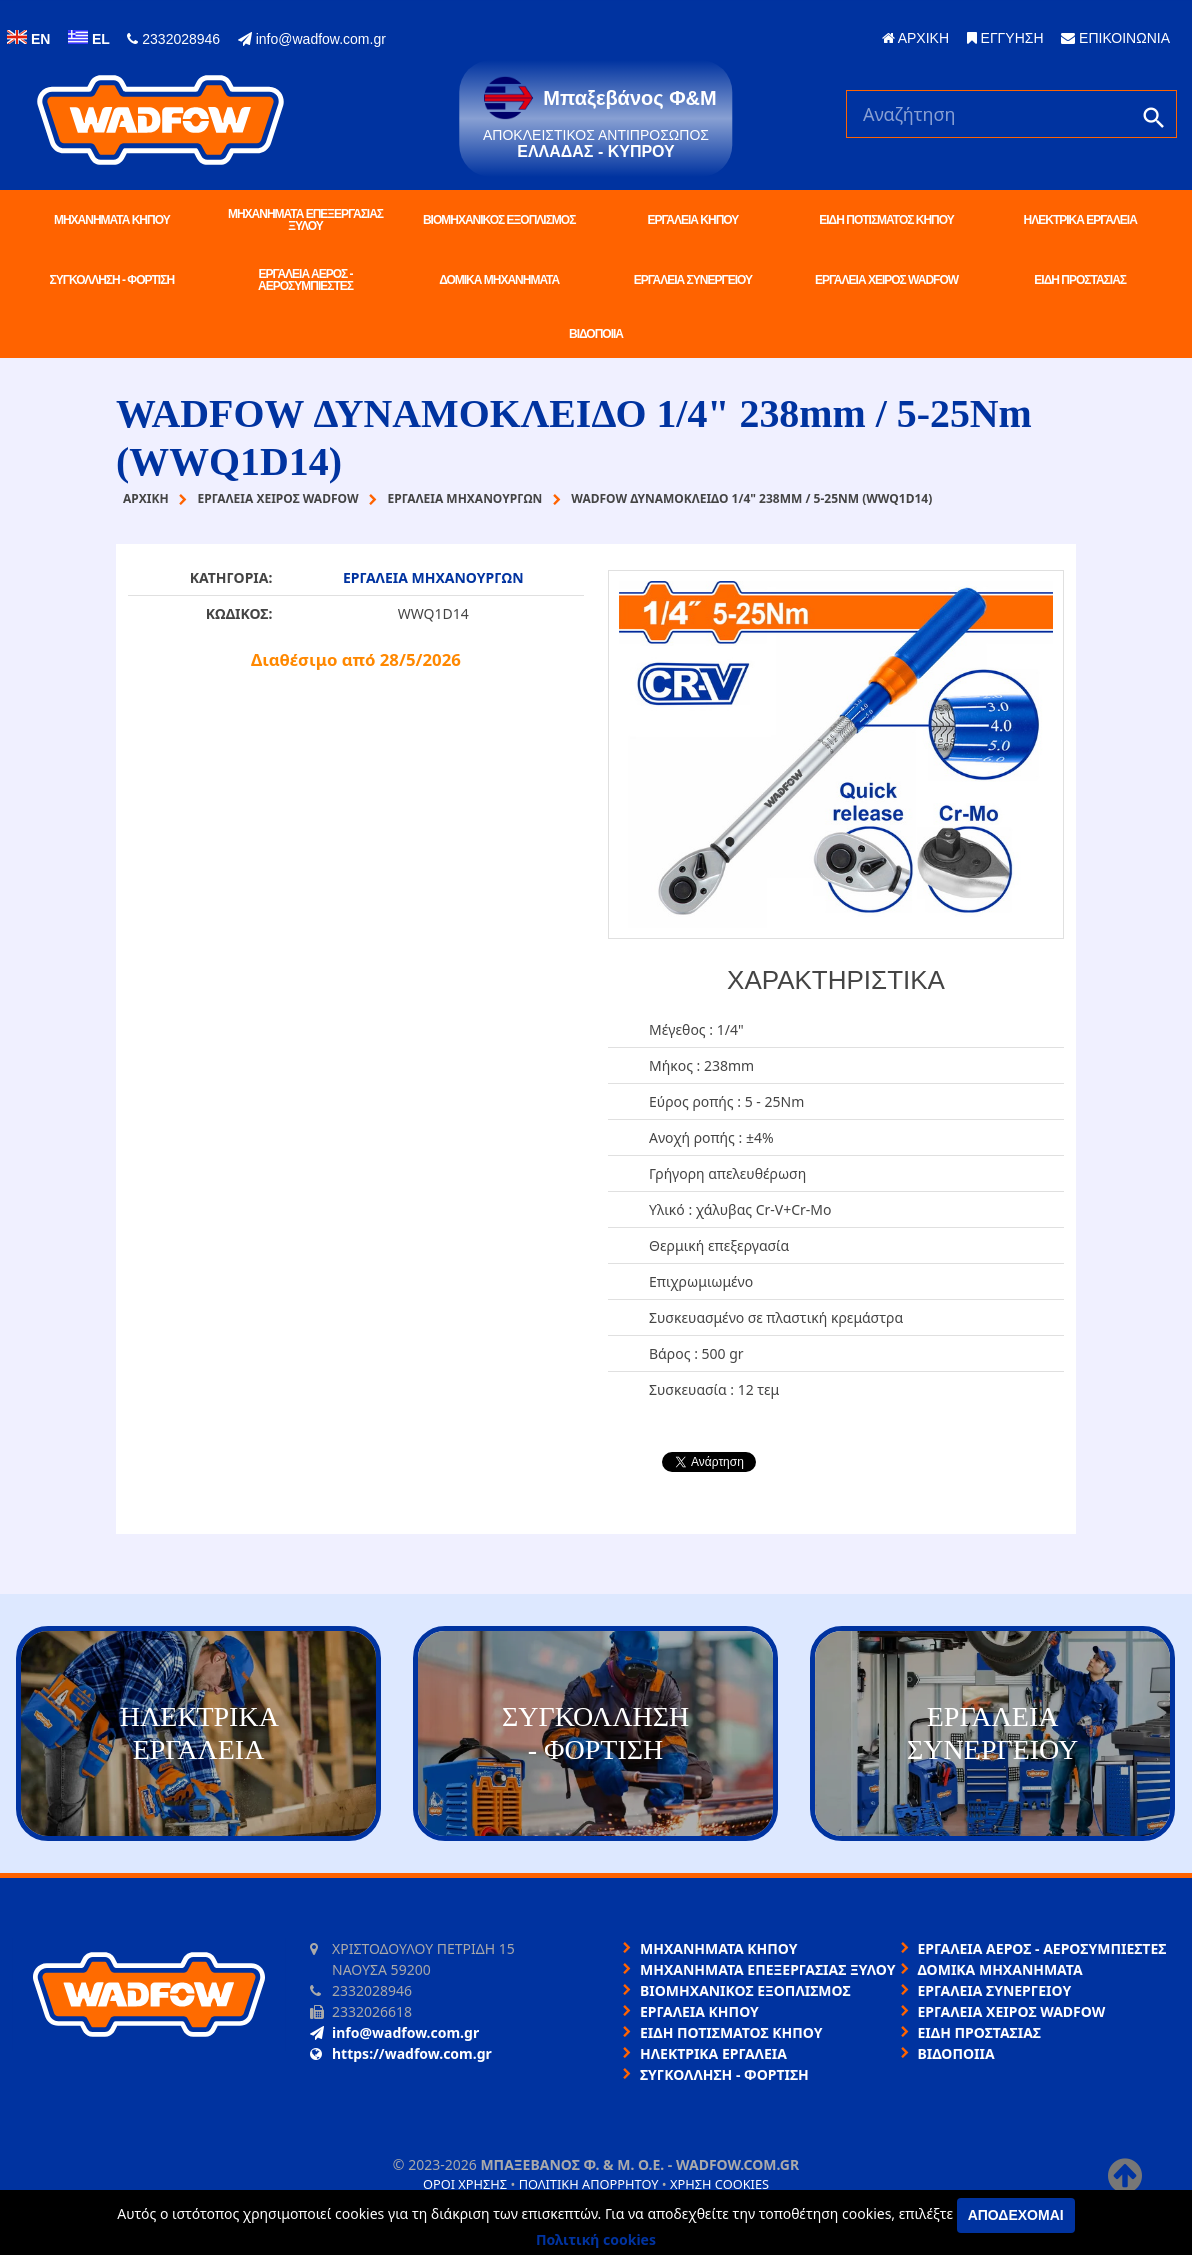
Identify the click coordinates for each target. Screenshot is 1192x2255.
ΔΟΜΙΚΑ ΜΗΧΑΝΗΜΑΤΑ (499, 280)
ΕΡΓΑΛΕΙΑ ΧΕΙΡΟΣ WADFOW (886, 280)
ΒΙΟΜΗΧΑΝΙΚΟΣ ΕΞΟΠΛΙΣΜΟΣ (499, 220)
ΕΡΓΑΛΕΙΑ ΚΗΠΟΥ (692, 220)
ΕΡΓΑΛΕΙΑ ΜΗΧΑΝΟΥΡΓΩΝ (433, 577)
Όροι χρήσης (465, 2184)
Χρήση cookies (719, 2184)
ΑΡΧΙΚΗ (915, 38)
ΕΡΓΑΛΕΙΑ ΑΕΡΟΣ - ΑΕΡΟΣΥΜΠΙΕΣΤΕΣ (305, 280)
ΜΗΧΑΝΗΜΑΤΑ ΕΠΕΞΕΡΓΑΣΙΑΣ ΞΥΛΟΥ (305, 220)
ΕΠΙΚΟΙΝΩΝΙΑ (1115, 38)
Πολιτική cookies (596, 2239)
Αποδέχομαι (1016, 2215)
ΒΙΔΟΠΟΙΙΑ (596, 334)
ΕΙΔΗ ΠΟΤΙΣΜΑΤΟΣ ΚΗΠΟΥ (886, 220)
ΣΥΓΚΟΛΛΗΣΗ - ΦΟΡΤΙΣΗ (112, 280)
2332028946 (173, 39)
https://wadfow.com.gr (401, 2053)
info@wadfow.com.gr (312, 39)
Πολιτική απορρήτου (589, 2184)
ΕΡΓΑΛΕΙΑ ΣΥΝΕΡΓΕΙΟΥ (693, 280)
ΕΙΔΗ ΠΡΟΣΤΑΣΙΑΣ (1080, 280)
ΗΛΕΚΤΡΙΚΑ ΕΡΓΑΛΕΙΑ (1080, 220)
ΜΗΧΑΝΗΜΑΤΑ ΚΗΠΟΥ (112, 220)
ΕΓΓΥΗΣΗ (1005, 38)
